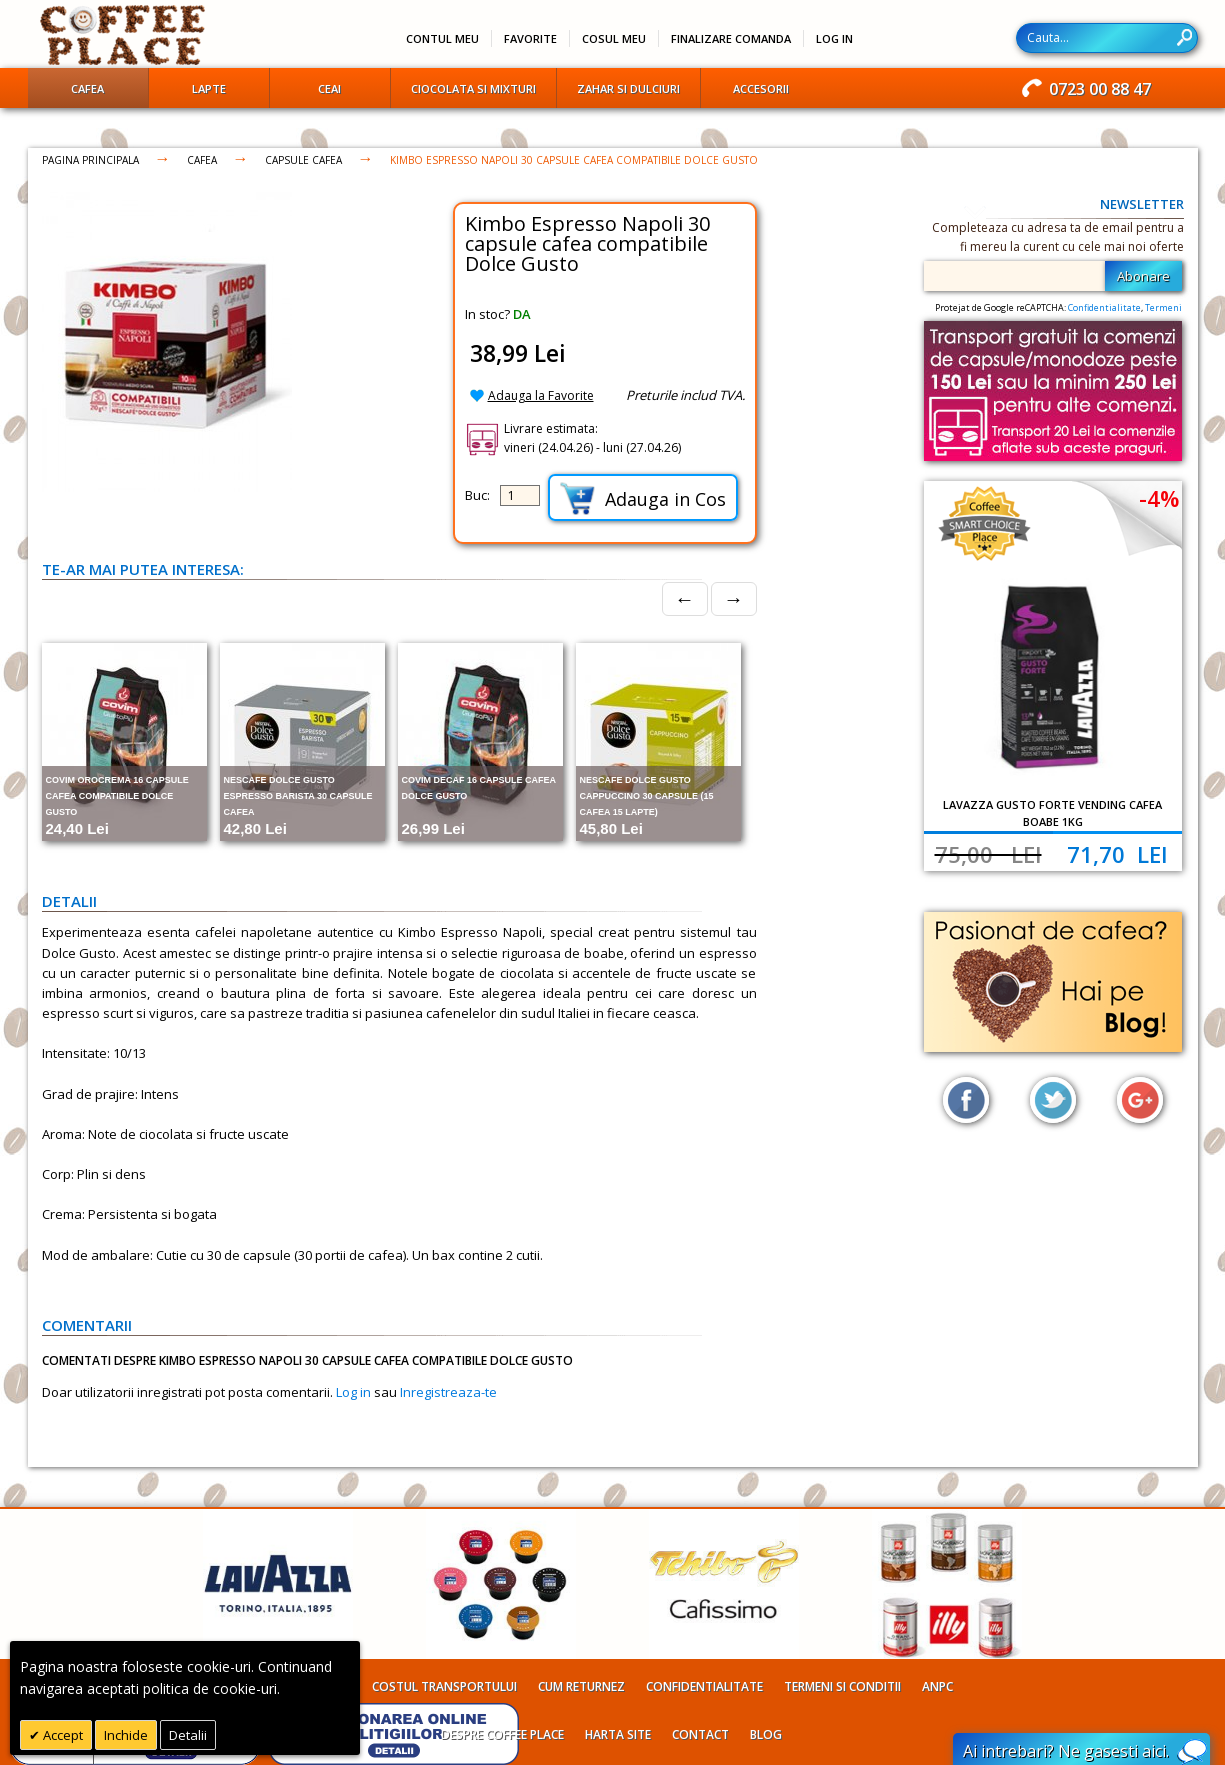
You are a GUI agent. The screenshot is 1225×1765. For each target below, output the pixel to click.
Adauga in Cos (643, 498)
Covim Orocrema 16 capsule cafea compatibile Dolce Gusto (117, 796)
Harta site (618, 1734)
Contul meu (442, 38)
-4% (1159, 498)
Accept (61, 1735)
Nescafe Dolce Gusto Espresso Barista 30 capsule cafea (298, 796)
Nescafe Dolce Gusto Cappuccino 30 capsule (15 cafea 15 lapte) (647, 796)
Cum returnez (581, 1686)
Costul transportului (444, 1686)
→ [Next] (734, 598)
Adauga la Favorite (541, 395)
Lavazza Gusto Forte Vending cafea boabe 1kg (1052, 813)
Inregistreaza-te (448, 1392)
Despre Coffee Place (502, 1734)
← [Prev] (685, 598)
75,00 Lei (988, 854)
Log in (353, 1392)
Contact (700, 1734)
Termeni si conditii (842, 1686)
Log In (834, 38)
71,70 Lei (1117, 854)
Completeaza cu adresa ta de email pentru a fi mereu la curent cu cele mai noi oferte (1058, 237)
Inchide (126, 1735)
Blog (766, 1734)
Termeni (1163, 307)
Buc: (477, 495)
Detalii (188, 1735)
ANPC (937, 1686)
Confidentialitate (1104, 307)
